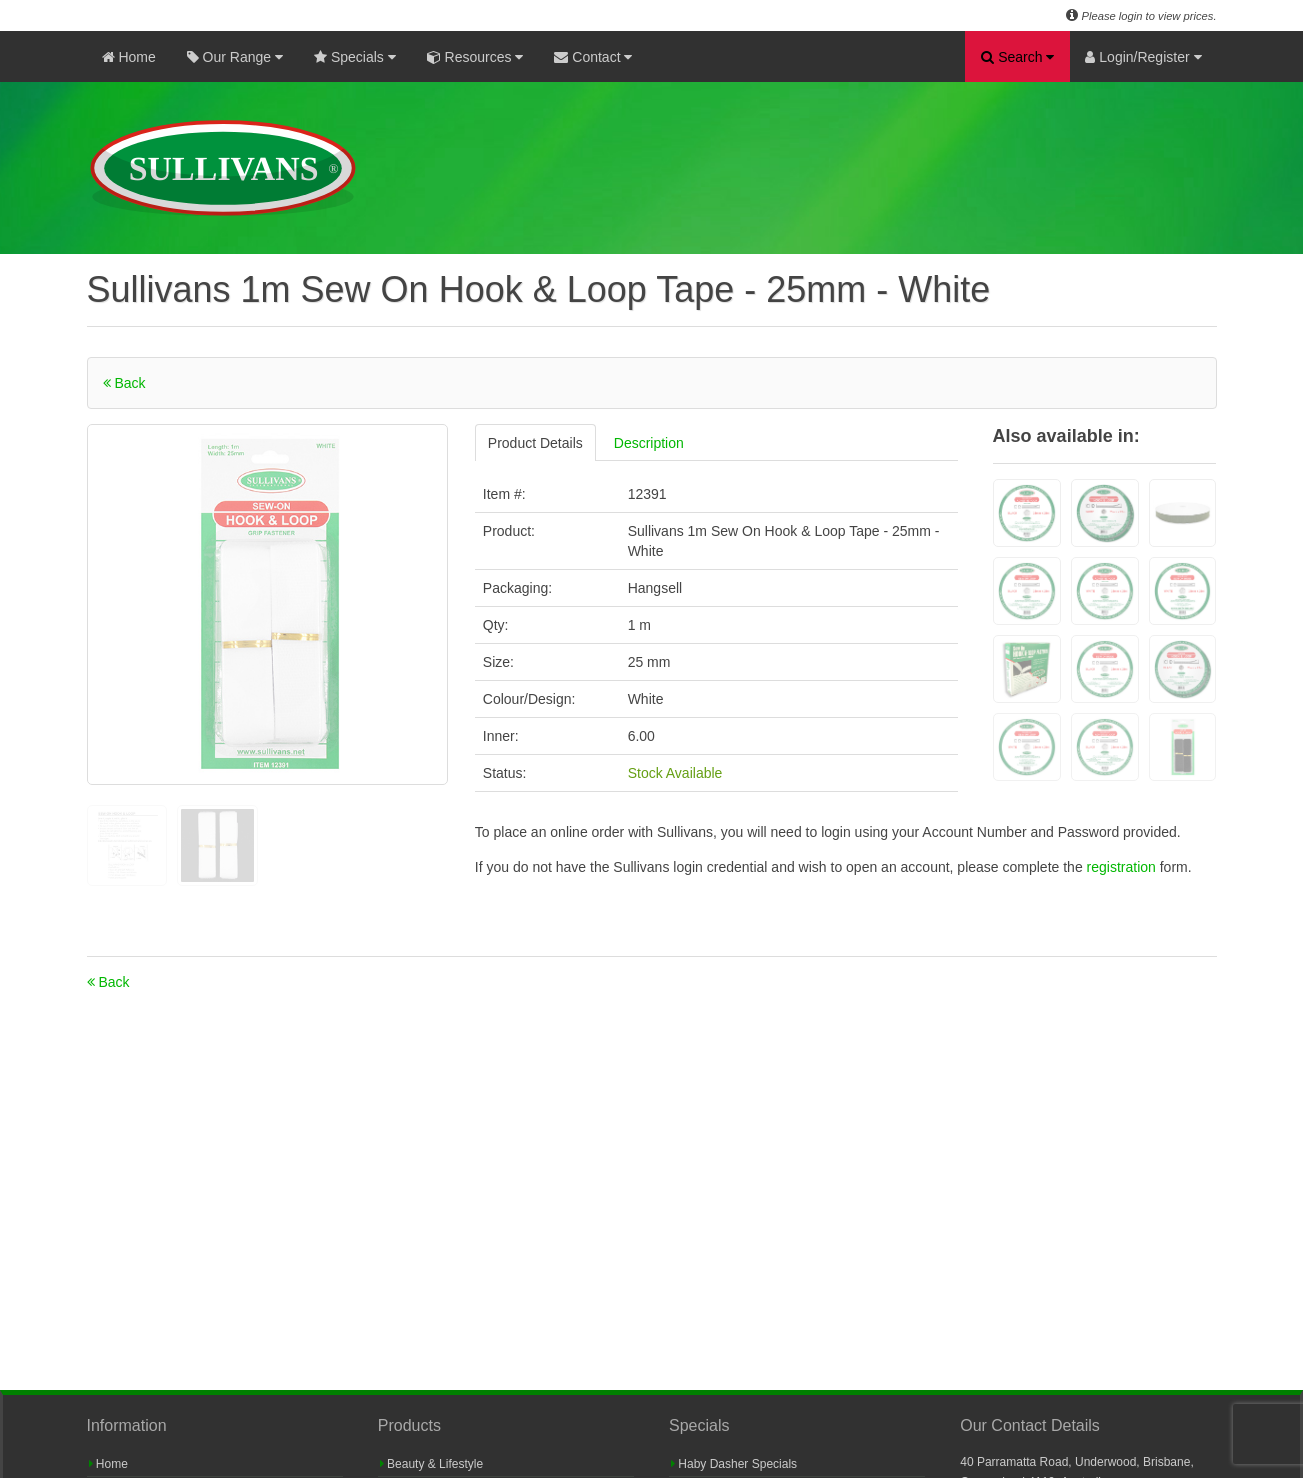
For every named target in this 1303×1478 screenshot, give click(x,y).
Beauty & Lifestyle (431, 1464)
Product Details (535, 443)
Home (129, 57)
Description (649, 443)
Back (124, 383)
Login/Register (1143, 57)
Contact (593, 57)
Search (1017, 57)
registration (1123, 867)
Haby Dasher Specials (734, 1464)
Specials (355, 57)
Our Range (235, 57)
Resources (475, 57)
